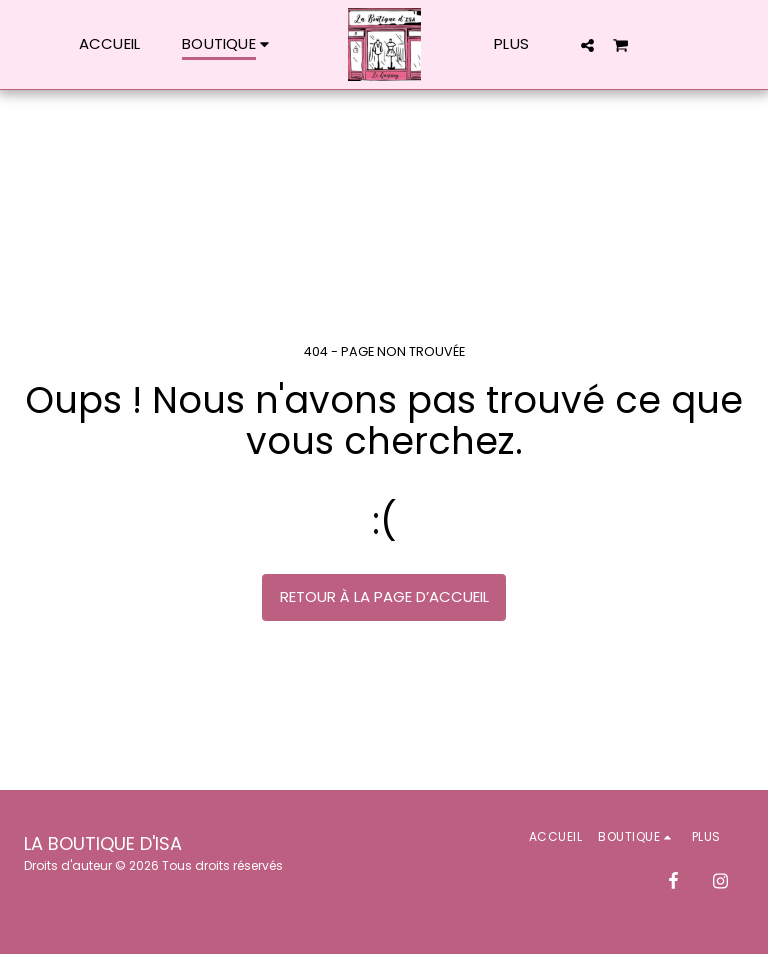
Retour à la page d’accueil (384, 596)
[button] (587, 45)
